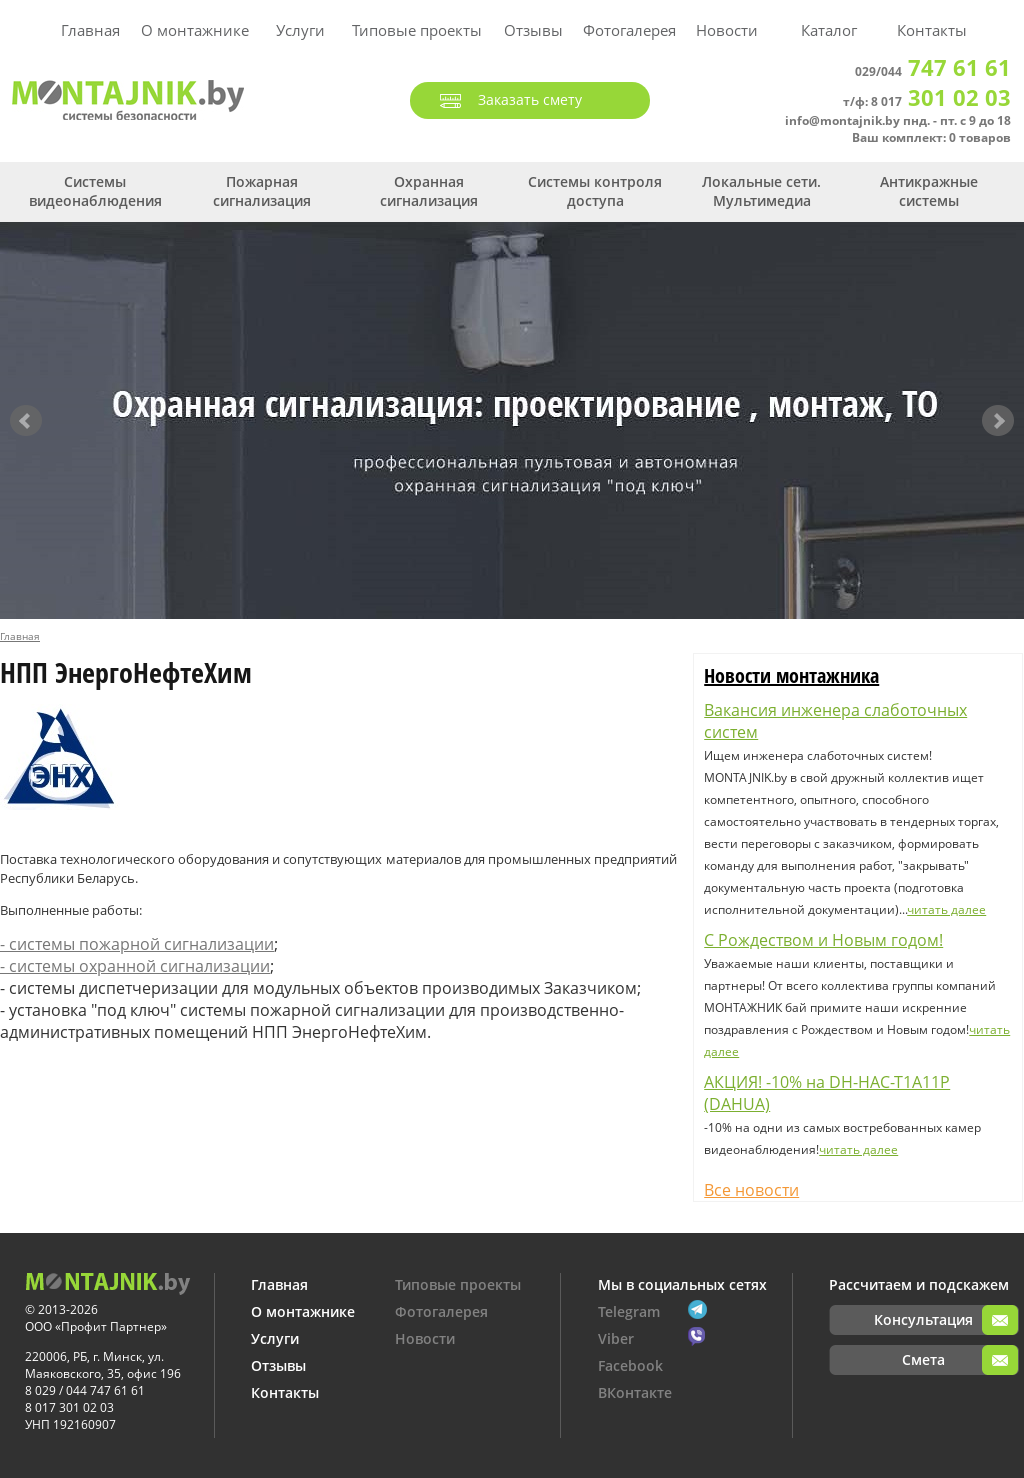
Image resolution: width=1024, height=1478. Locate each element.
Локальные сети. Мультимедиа (761, 191)
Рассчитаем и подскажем (919, 1284)
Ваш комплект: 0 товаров (931, 137)
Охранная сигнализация (429, 191)
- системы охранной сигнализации (135, 966)
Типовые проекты (417, 30)
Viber (616, 1338)
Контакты (932, 30)
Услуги (300, 30)
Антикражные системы (929, 191)
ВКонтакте (635, 1392)
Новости (727, 30)
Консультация (923, 1319)
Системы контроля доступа (595, 191)
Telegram (629, 1311)
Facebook (630, 1365)
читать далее (946, 909)
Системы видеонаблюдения (95, 191)
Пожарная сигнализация (262, 191)
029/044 (933, 71)
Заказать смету (530, 99)
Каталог (829, 30)
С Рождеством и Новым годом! (823, 940)
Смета (923, 1359)
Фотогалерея (629, 30)
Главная (90, 30)
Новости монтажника (791, 675)
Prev (26, 421)
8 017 (941, 101)
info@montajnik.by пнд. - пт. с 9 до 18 (898, 120)
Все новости (751, 1190)
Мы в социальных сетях (682, 1284)
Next (998, 421)
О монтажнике (195, 30)
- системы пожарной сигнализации (137, 944)
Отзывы (533, 30)
